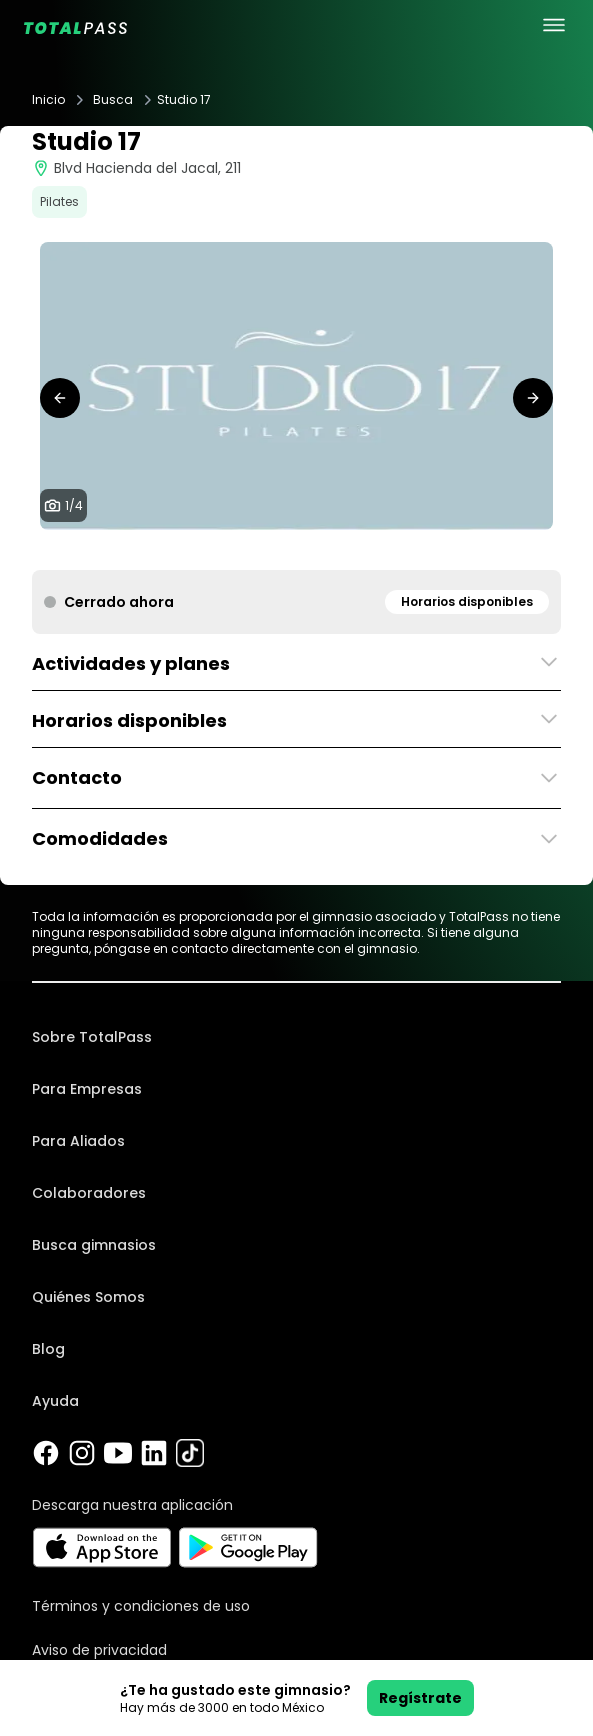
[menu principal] (554, 25)
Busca (113, 100)
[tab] (273, 550)
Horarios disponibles (467, 601)
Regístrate (420, 1698)
